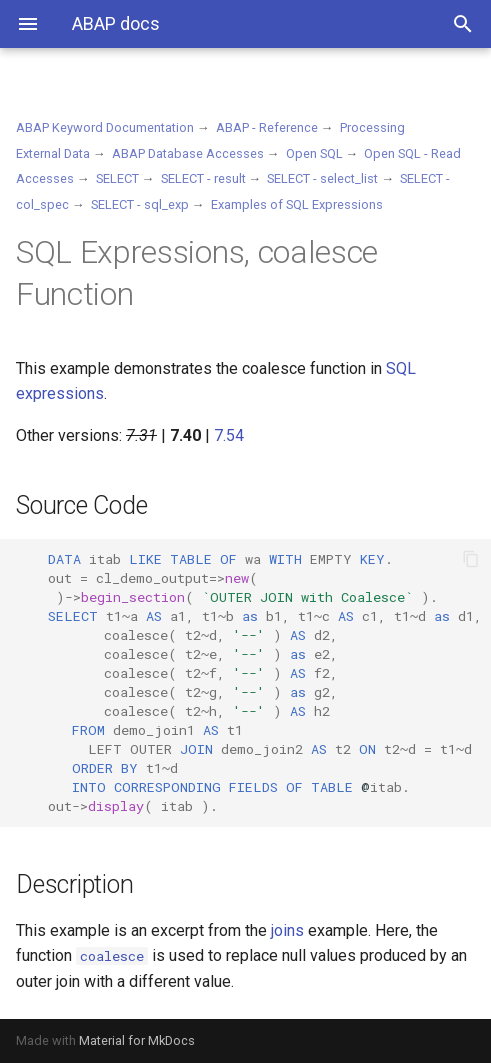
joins (287, 930)
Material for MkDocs (137, 1040)
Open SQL (314, 153)
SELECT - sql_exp (140, 204)
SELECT (117, 178)
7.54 (229, 435)
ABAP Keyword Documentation (105, 127)
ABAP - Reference (267, 127)
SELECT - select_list (322, 178)
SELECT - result (203, 178)
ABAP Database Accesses (188, 153)
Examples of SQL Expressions (297, 204)
